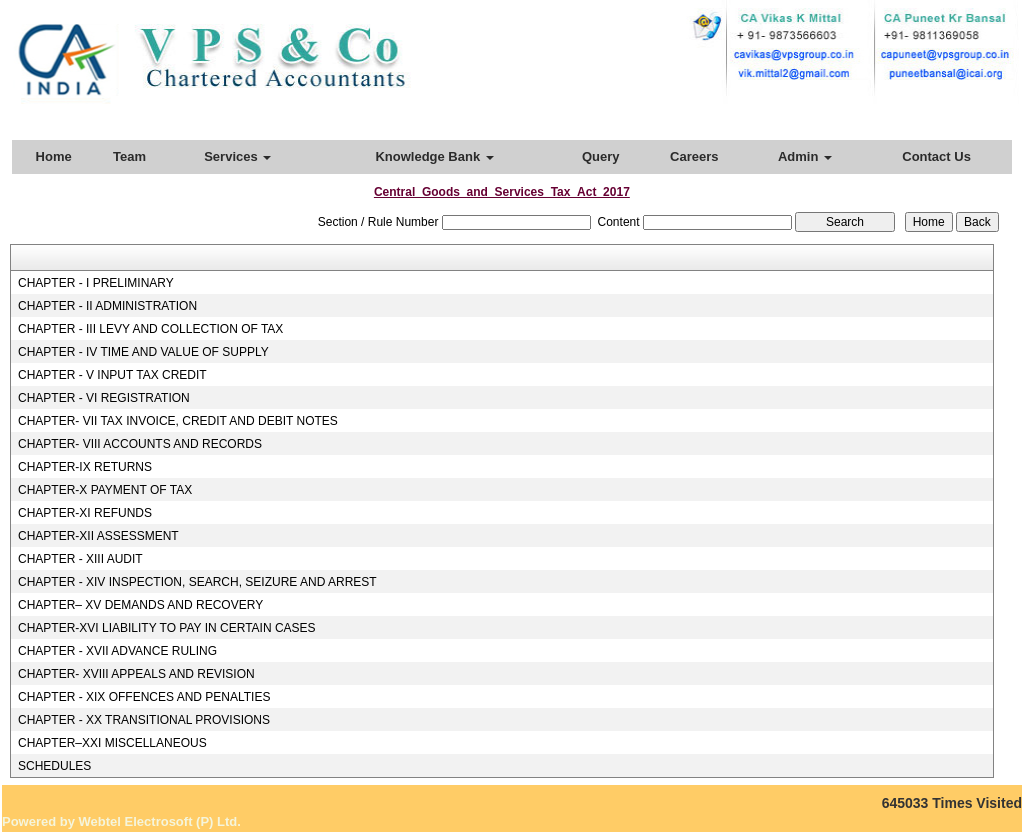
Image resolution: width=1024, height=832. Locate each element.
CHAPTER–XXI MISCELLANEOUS (112, 743)
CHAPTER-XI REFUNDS (85, 513)
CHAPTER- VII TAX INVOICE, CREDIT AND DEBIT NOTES (178, 421)
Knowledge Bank (434, 156)
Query (601, 156)
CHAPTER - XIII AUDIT (80, 559)
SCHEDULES (54, 766)
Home (54, 156)
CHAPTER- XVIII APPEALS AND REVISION (136, 674)
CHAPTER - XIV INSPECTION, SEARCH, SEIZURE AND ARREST (197, 582)
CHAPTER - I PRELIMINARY (96, 283)
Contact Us (936, 156)
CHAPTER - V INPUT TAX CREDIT (112, 375)
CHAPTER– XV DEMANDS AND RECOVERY (140, 605)
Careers (694, 156)
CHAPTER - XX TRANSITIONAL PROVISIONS (144, 720)
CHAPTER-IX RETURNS (85, 467)
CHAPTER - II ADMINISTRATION (107, 306)
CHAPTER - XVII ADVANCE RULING (117, 651)
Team (129, 156)
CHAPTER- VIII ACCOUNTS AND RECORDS (140, 444)
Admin (805, 156)
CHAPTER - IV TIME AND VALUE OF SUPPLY (143, 352)
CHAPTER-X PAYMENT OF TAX (105, 490)
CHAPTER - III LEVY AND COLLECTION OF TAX (150, 329)
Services (237, 156)
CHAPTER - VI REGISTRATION (104, 398)
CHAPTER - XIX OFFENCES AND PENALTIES (144, 697)
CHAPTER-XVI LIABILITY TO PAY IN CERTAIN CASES (167, 628)
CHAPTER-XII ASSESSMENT (98, 536)
